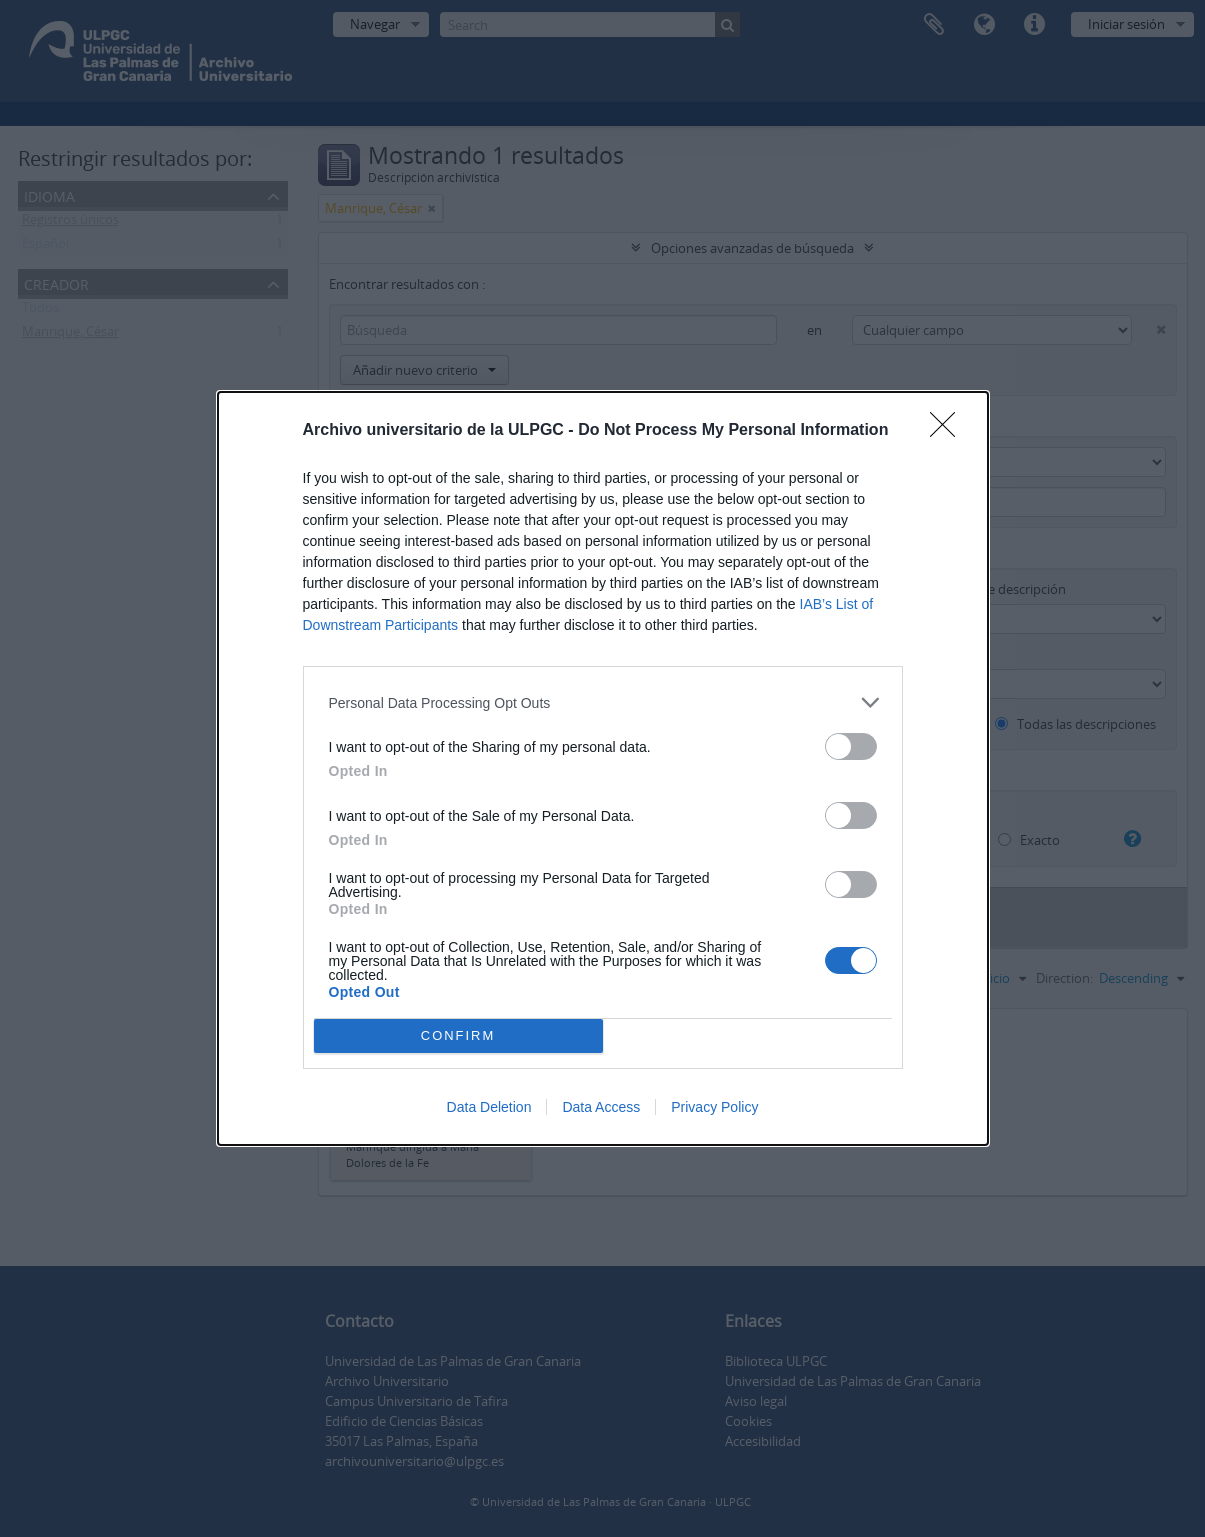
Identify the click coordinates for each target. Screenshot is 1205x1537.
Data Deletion (489, 1107)
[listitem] (603, 702)
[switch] (851, 746)
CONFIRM (458, 1036)
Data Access (601, 1107)
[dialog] (603, 768)
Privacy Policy (714, 1107)
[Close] (949, 431)
